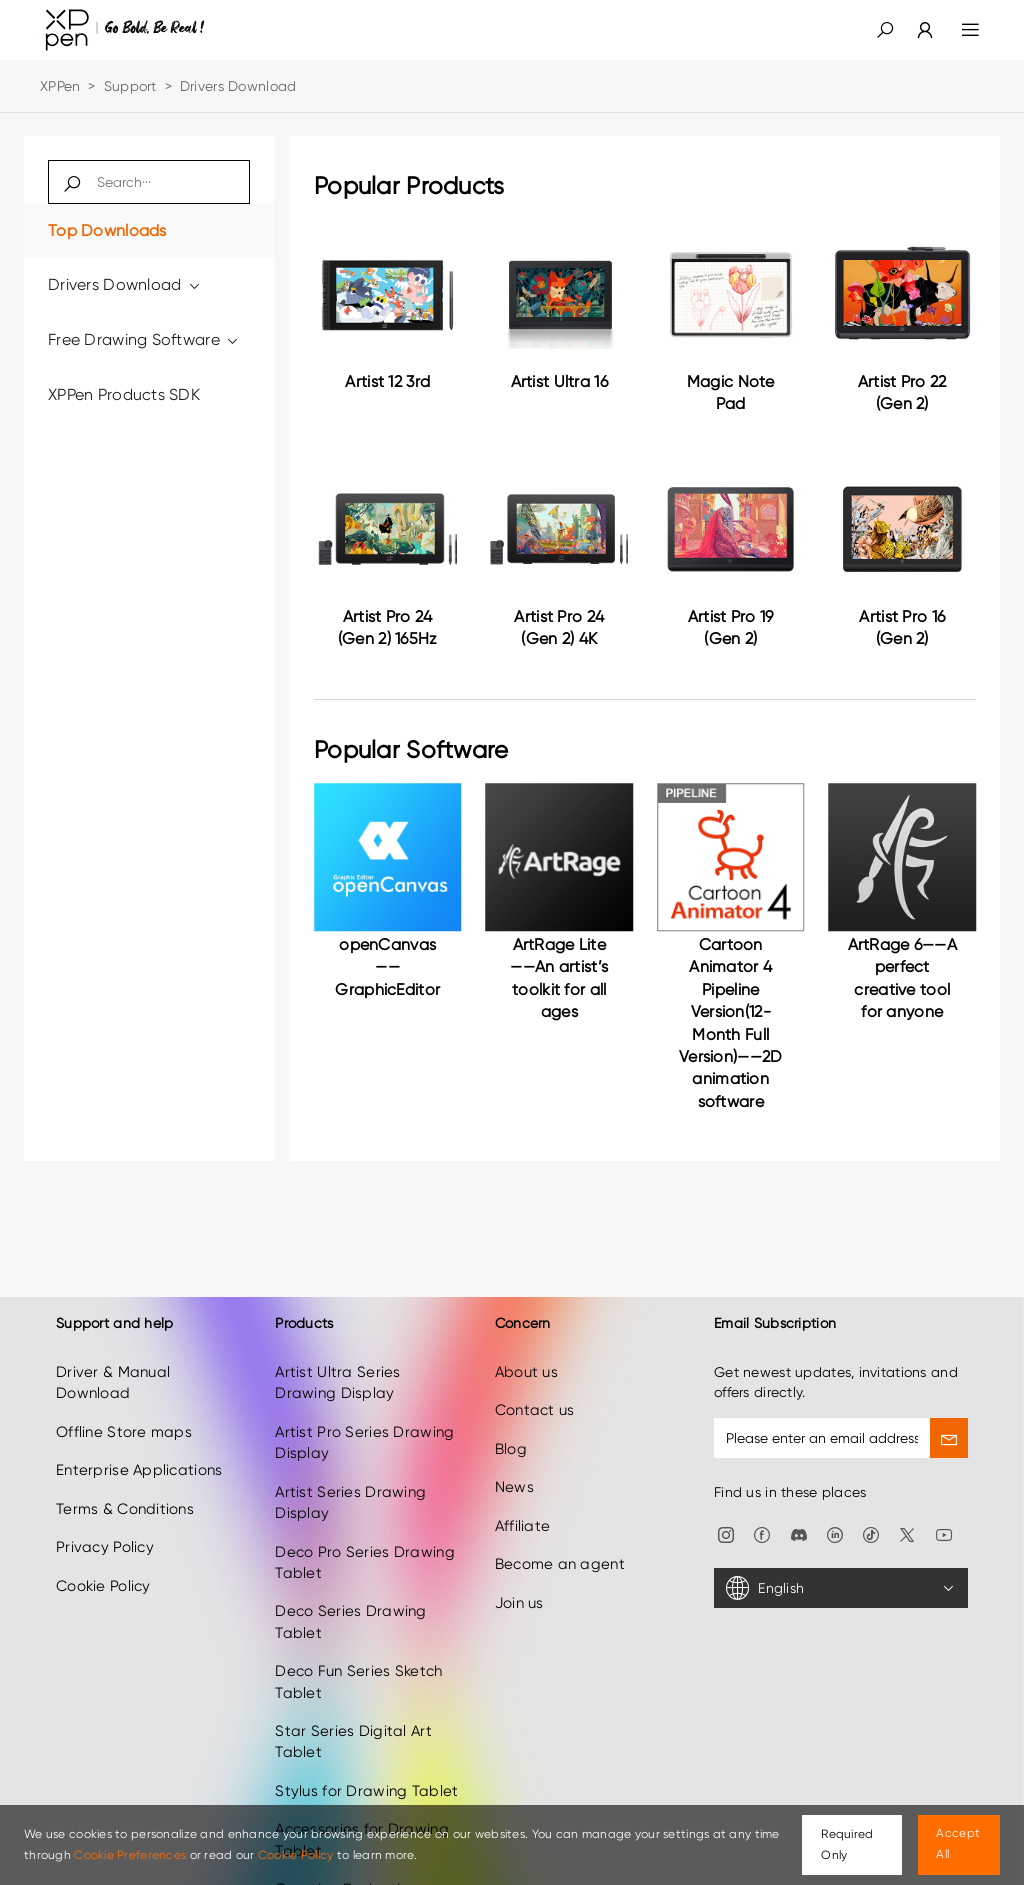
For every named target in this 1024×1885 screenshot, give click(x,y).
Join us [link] (519, 1583)
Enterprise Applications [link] (139, 1451)
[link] (913, 30)
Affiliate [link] (523, 1506)
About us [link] (526, 1353)
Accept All (958, 1843)
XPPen (60, 86)
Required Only (847, 1844)
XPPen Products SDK (124, 394)
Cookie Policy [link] (103, 1566)
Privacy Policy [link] (105, 1528)
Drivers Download (125, 284)
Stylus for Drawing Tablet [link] (366, 1772)
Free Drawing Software (144, 339)
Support (130, 86)
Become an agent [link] (560, 1545)
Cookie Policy (296, 1855)
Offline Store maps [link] (124, 1413)
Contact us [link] (535, 1391)
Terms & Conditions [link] (125, 1489)
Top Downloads (107, 230)
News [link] (514, 1468)
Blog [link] (511, 1430)
